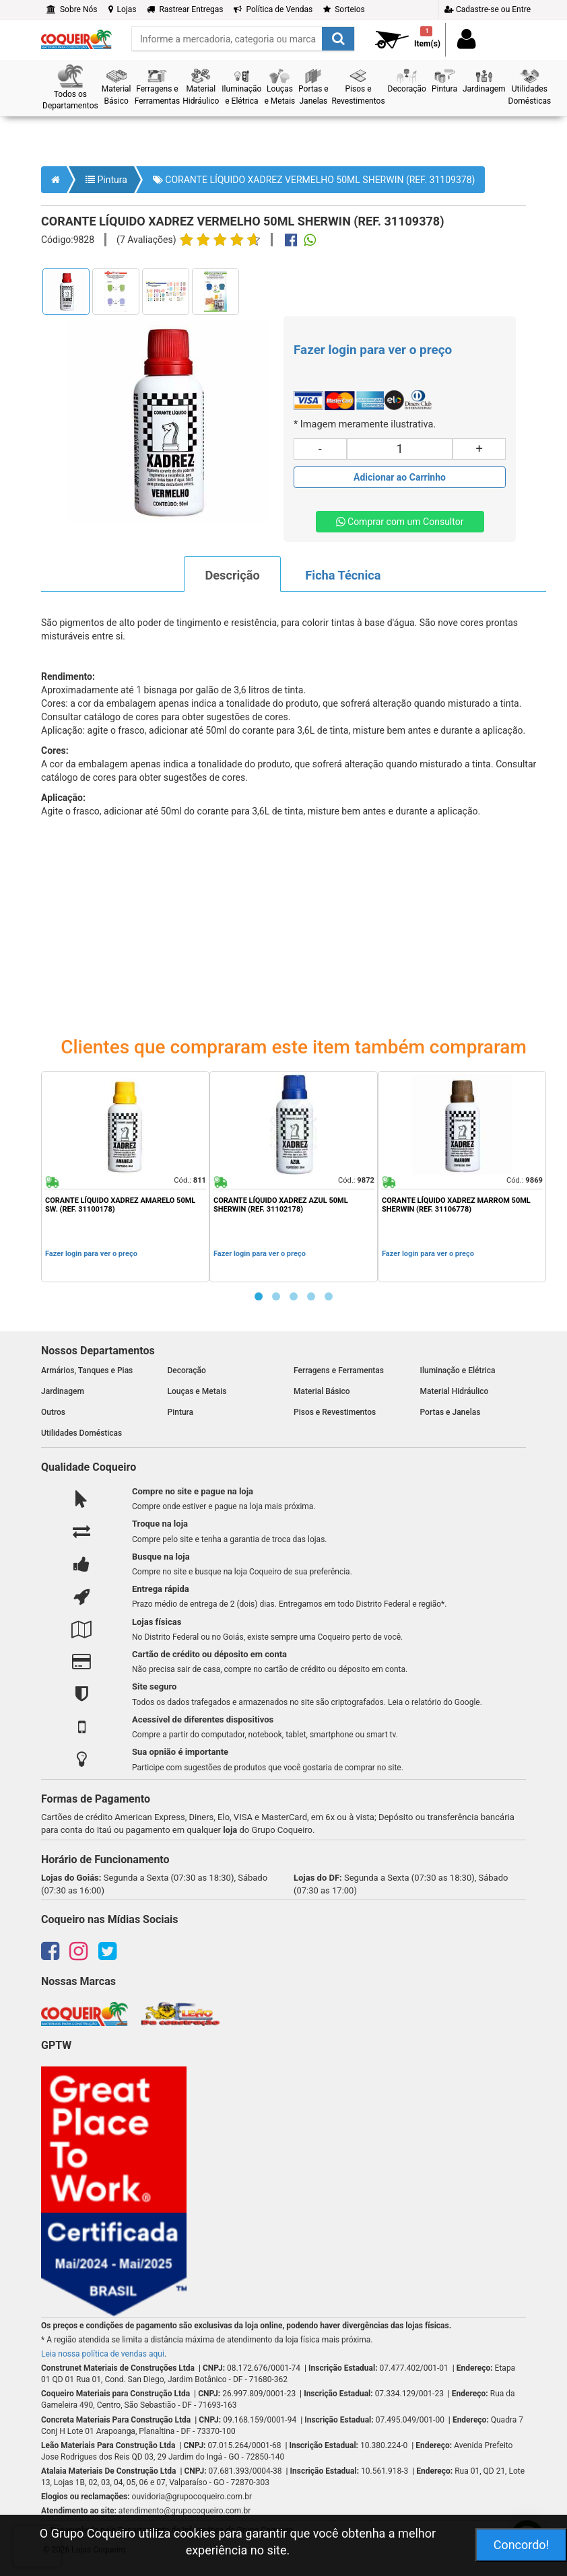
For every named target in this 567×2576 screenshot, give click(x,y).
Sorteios (344, 9)
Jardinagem (62, 1391)
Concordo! (521, 2545)
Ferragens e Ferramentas (339, 1370)
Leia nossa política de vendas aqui (102, 2354)
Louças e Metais (197, 1391)
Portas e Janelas (450, 1412)
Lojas (122, 9)
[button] (70, 88)
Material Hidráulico (454, 1391)
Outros (53, 1412)
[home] (76, 35)
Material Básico (322, 1391)
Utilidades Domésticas (81, 1433)
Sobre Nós (72, 9)
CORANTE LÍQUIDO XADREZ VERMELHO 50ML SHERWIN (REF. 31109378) (314, 179)
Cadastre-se (487, 9)
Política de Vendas (273, 9)
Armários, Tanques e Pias (87, 1370)
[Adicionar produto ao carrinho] (400, 477)
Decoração (187, 1370)
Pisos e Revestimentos (335, 1412)
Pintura (106, 179)
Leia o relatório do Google (434, 1702)
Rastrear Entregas (185, 9)
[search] (243, 38)
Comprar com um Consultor (400, 521)
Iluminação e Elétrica (458, 1370)
